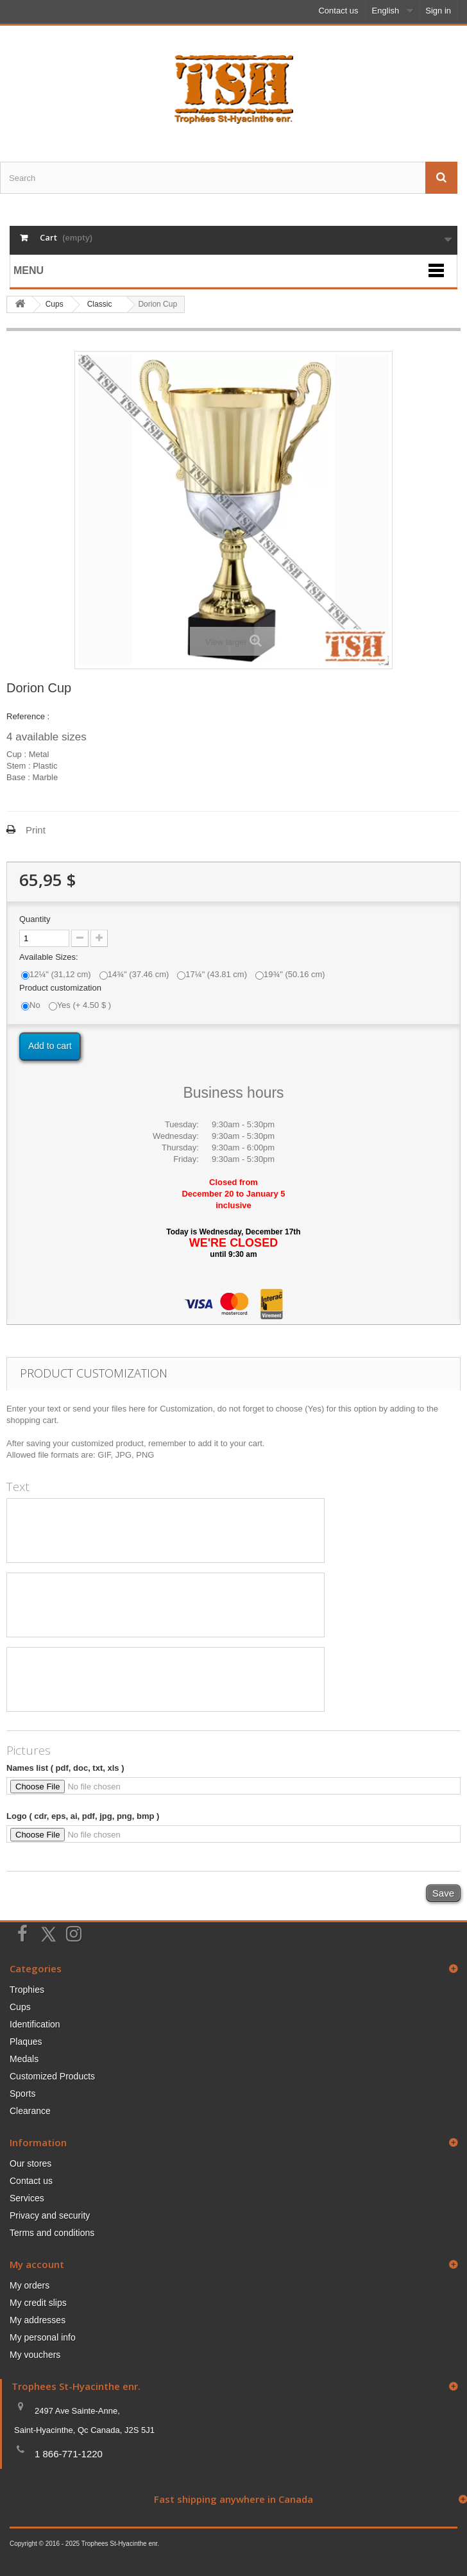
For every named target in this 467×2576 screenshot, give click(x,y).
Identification (35, 2024)
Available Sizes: (49, 957)
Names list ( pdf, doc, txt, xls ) (65, 1768)
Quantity (34, 919)
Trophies (27, 1989)
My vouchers (35, 2355)
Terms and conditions (52, 2233)
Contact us (338, 10)
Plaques (26, 2041)
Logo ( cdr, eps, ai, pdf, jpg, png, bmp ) (82, 1816)
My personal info (43, 2337)
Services (27, 2198)
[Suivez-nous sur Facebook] (22, 1932)
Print (36, 829)
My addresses (37, 2320)
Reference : (27, 716)
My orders (29, 2285)
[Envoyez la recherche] (441, 178)
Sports (22, 2093)
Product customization (61, 988)
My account (37, 2264)
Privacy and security (50, 2215)
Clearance (30, 2111)
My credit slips (38, 2303)
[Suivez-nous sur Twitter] (48, 1934)
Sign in (438, 10)
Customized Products (52, 2076)
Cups (20, 2007)
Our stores (30, 2163)
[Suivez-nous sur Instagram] (73, 1932)
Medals (24, 2059)
